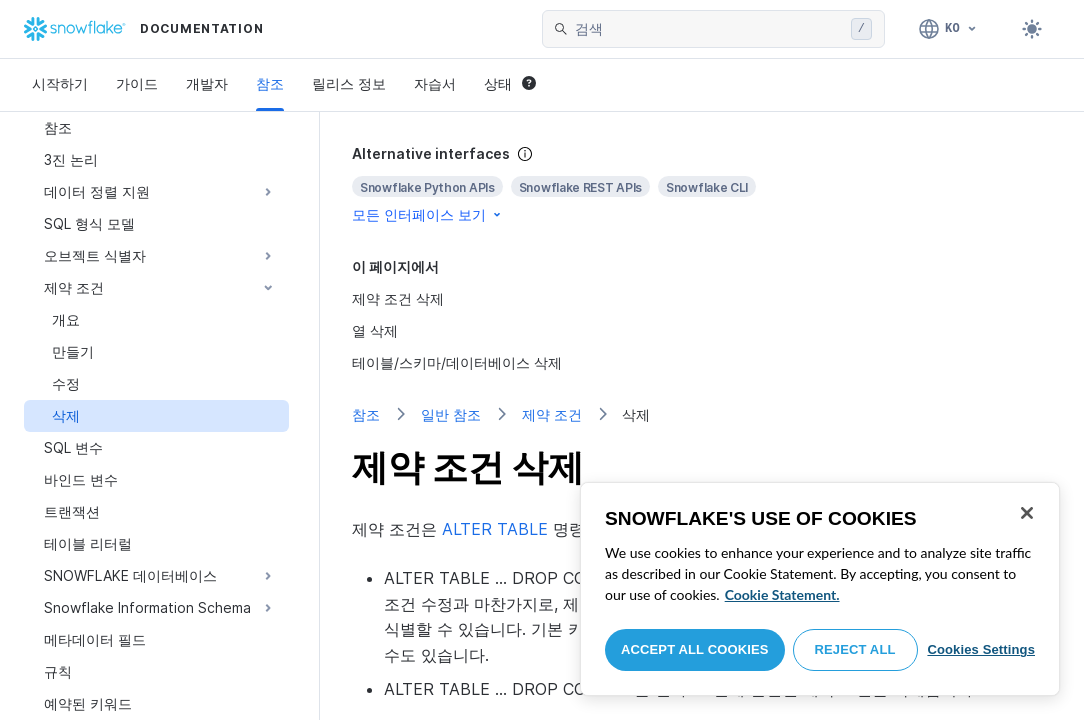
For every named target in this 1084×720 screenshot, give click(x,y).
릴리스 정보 (349, 83)
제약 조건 (552, 414)
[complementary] (702, 184)
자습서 (435, 83)
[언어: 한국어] (948, 29)
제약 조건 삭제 (398, 298)
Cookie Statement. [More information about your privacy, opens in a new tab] (782, 594)
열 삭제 (375, 330)
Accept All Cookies (695, 649)
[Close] (1027, 513)
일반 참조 (451, 414)
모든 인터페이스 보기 (428, 214)
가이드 (137, 83)
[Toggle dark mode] (1032, 29)
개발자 (207, 83)
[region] (820, 589)
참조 (270, 83)
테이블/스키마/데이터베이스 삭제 (457, 362)
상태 (510, 83)
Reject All (855, 649)
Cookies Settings (981, 649)
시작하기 (60, 83)
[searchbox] (709, 29)
